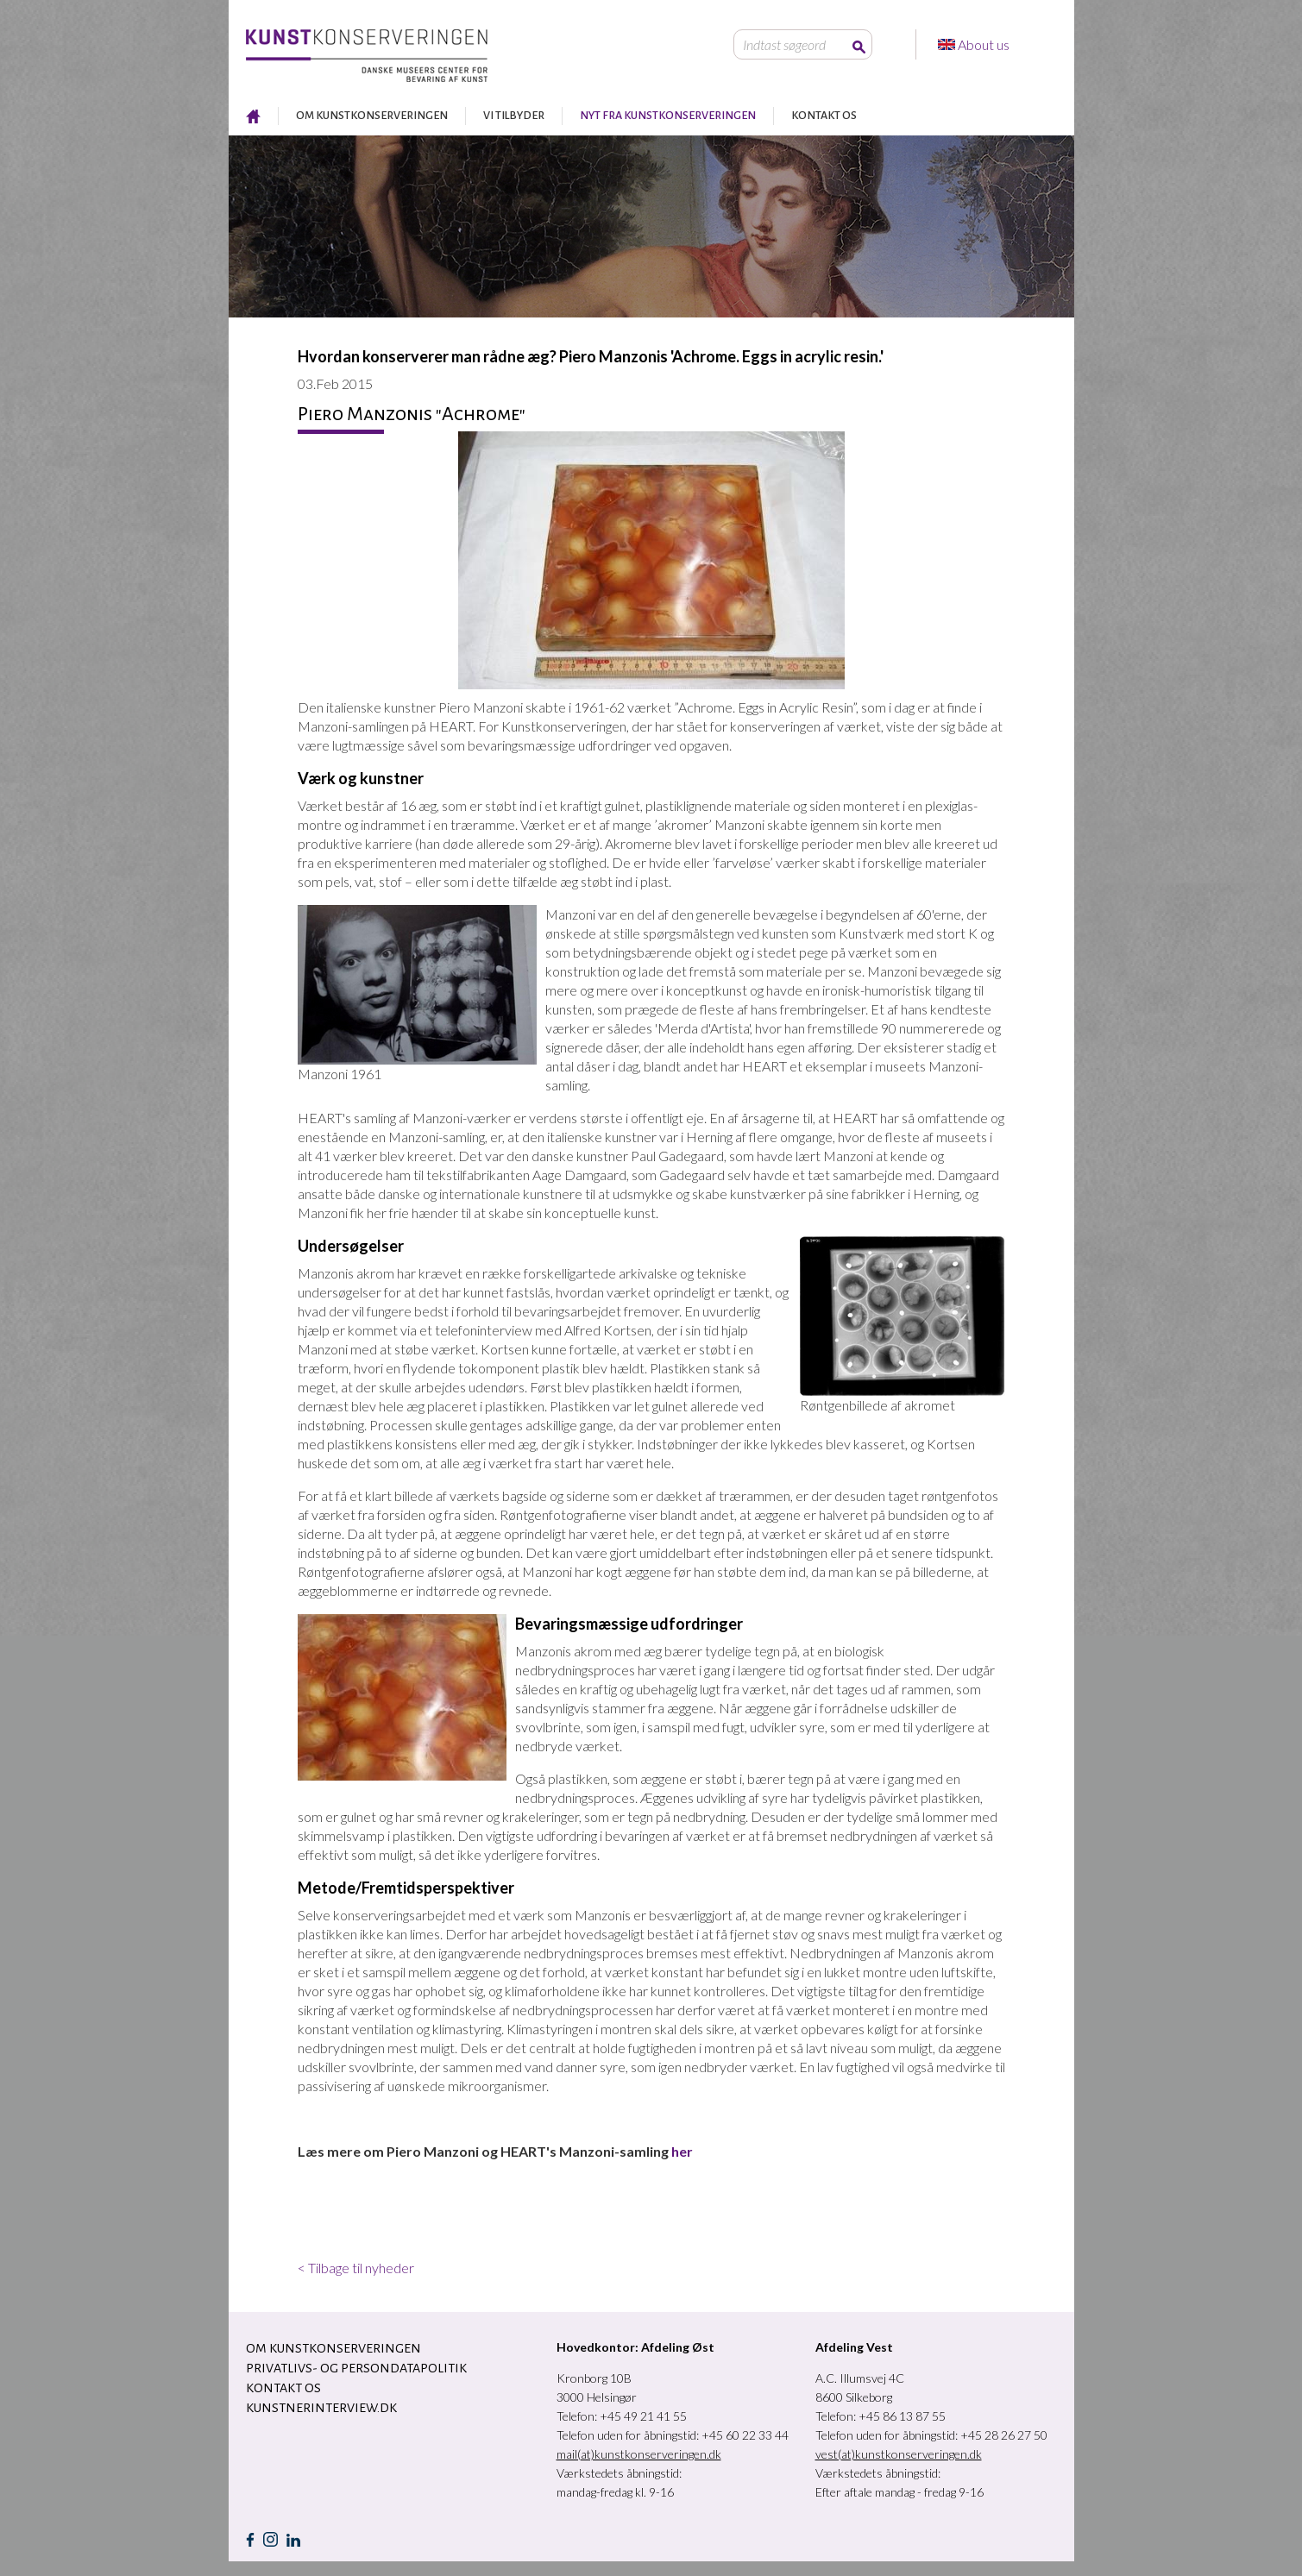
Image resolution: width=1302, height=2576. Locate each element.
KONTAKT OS (824, 116)
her (681, 2151)
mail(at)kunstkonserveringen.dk (639, 2454)
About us (985, 44)
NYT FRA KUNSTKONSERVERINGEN (668, 116)
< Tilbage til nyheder (356, 2267)
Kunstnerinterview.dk (321, 2408)
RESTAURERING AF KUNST (253, 116)
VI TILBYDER (513, 116)
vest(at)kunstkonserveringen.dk (898, 2454)
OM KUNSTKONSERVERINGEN (372, 116)
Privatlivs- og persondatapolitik (356, 2368)
